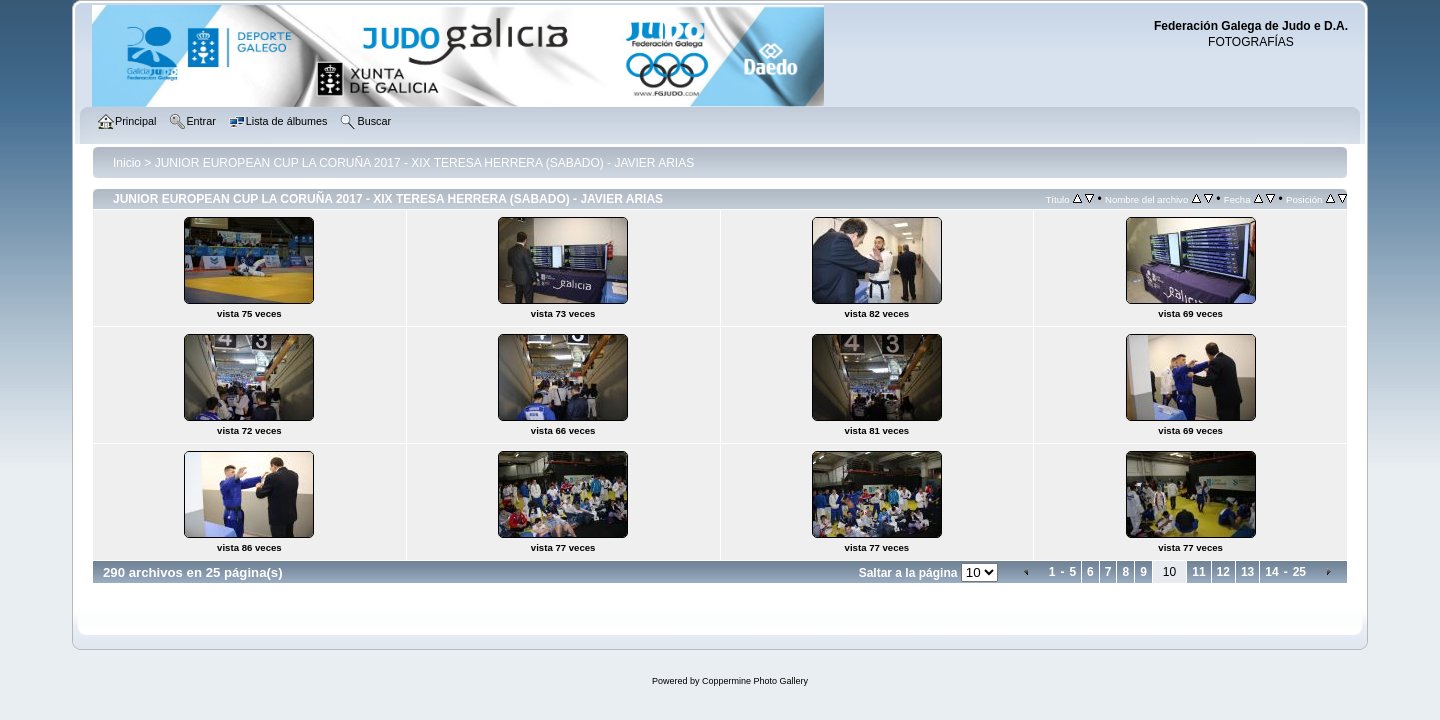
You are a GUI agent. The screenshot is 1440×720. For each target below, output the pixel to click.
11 (1198, 572)
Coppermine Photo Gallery (755, 681)
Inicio (127, 163)
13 (1247, 572)
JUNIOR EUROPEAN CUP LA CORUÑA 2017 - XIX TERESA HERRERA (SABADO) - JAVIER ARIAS (424, 163)
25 (1299, 572)
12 (1223, 572)
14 (1271, 572)
